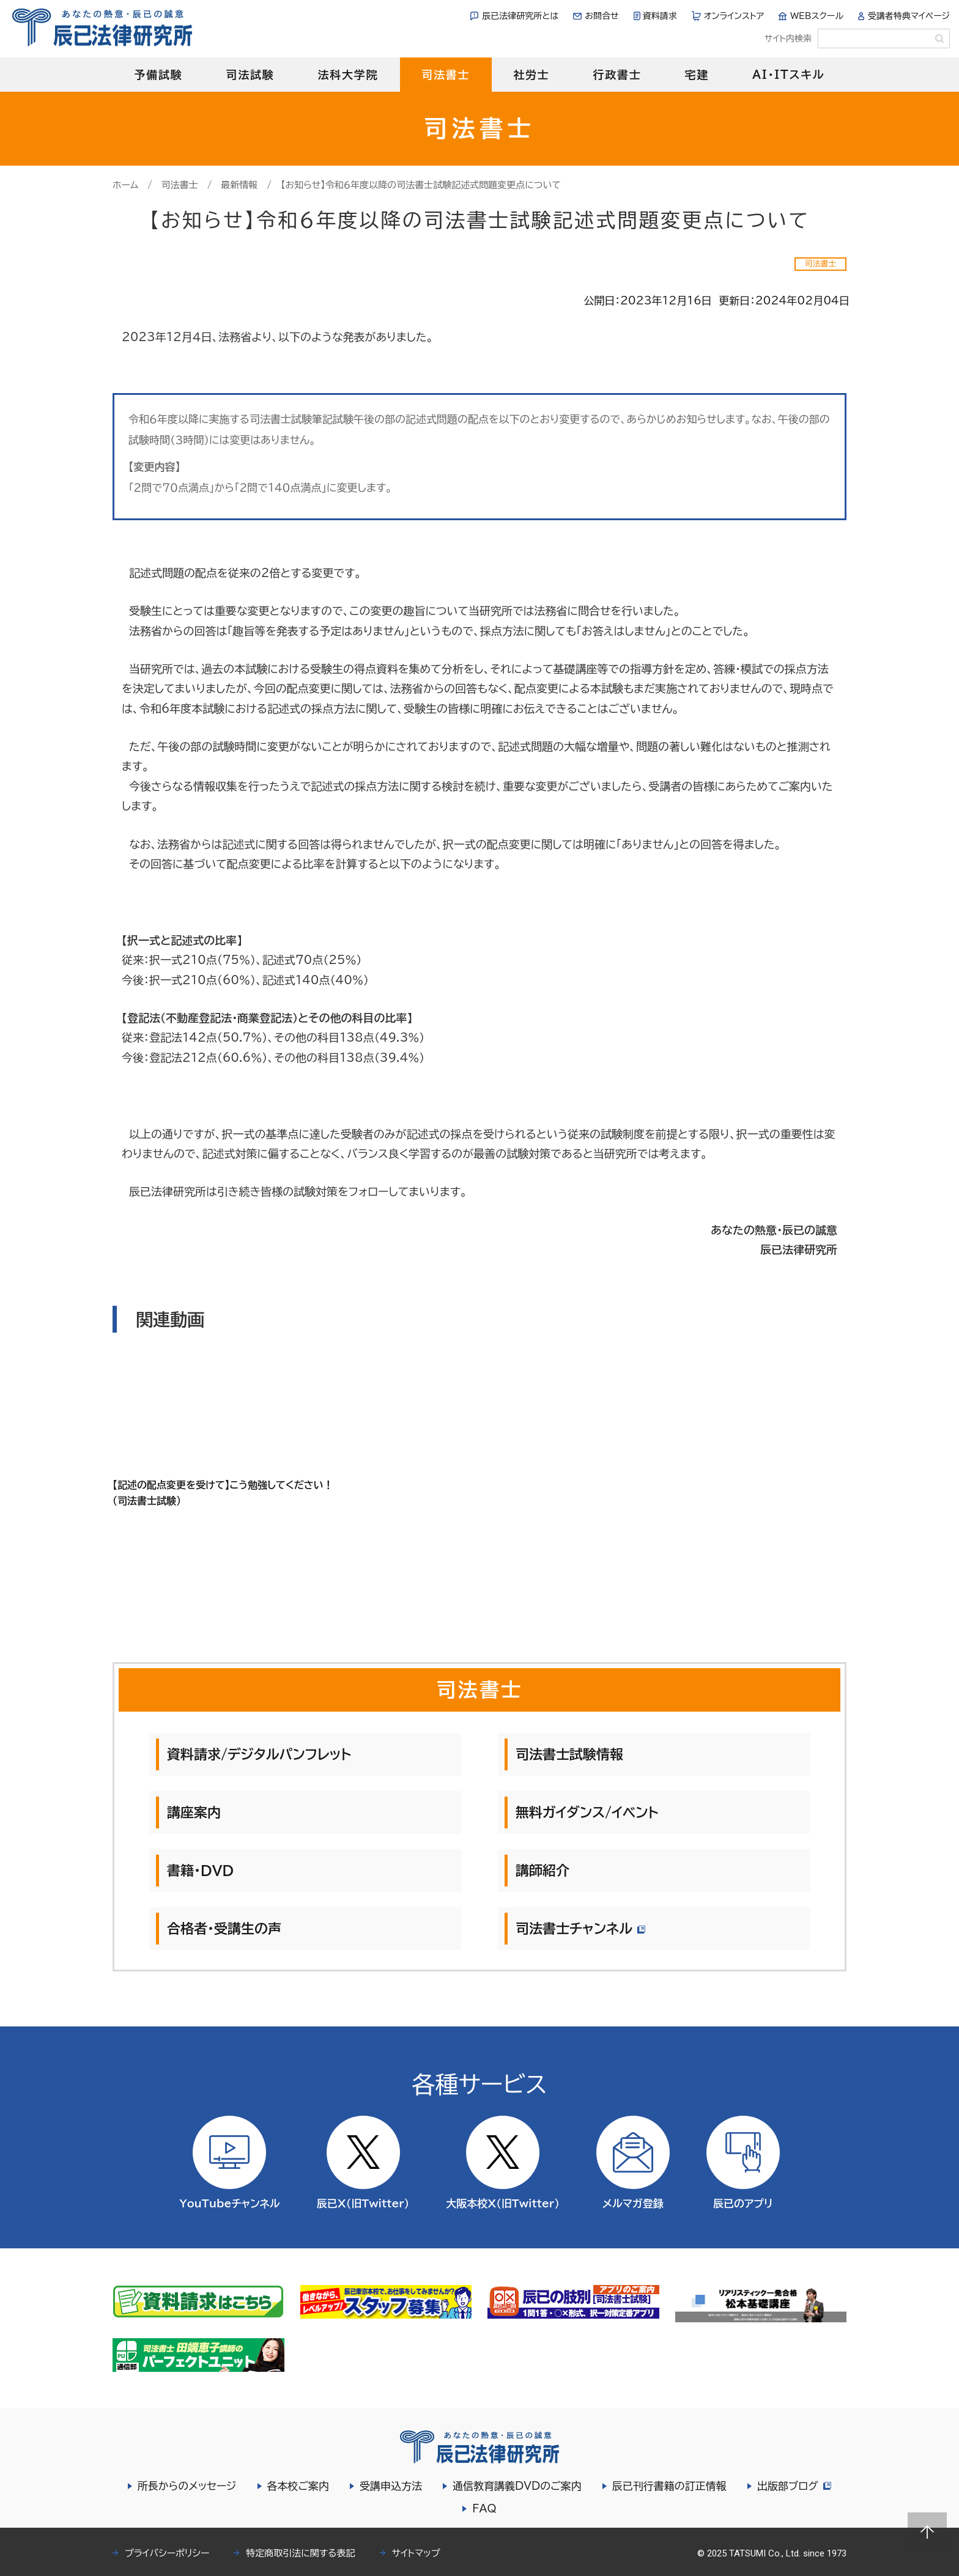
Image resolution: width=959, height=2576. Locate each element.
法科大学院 (347, 74)
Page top (927, 2532)
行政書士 (617, 74)
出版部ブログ (793, 2486)
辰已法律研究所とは (520, 16)
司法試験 (250, 74)
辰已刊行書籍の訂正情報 (667, 2486)
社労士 (531, 74)
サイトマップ (416, 2553)
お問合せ (601, 16)
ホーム (125, 185)
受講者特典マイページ (909, 16)
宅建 (697, 74)
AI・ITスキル (788, 74)
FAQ (484, 2508)
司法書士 (445, 74)
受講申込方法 (389, 2486)
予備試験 (158, 74)
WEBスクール (816, 16)
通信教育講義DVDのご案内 (515, 2486)
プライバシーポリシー (167, 2553)
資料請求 (660, 16)
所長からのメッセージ (185, 2486)
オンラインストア (734, 16)
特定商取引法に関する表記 (300, 2553)
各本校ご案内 (296, 2486)
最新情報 (239, 185)
